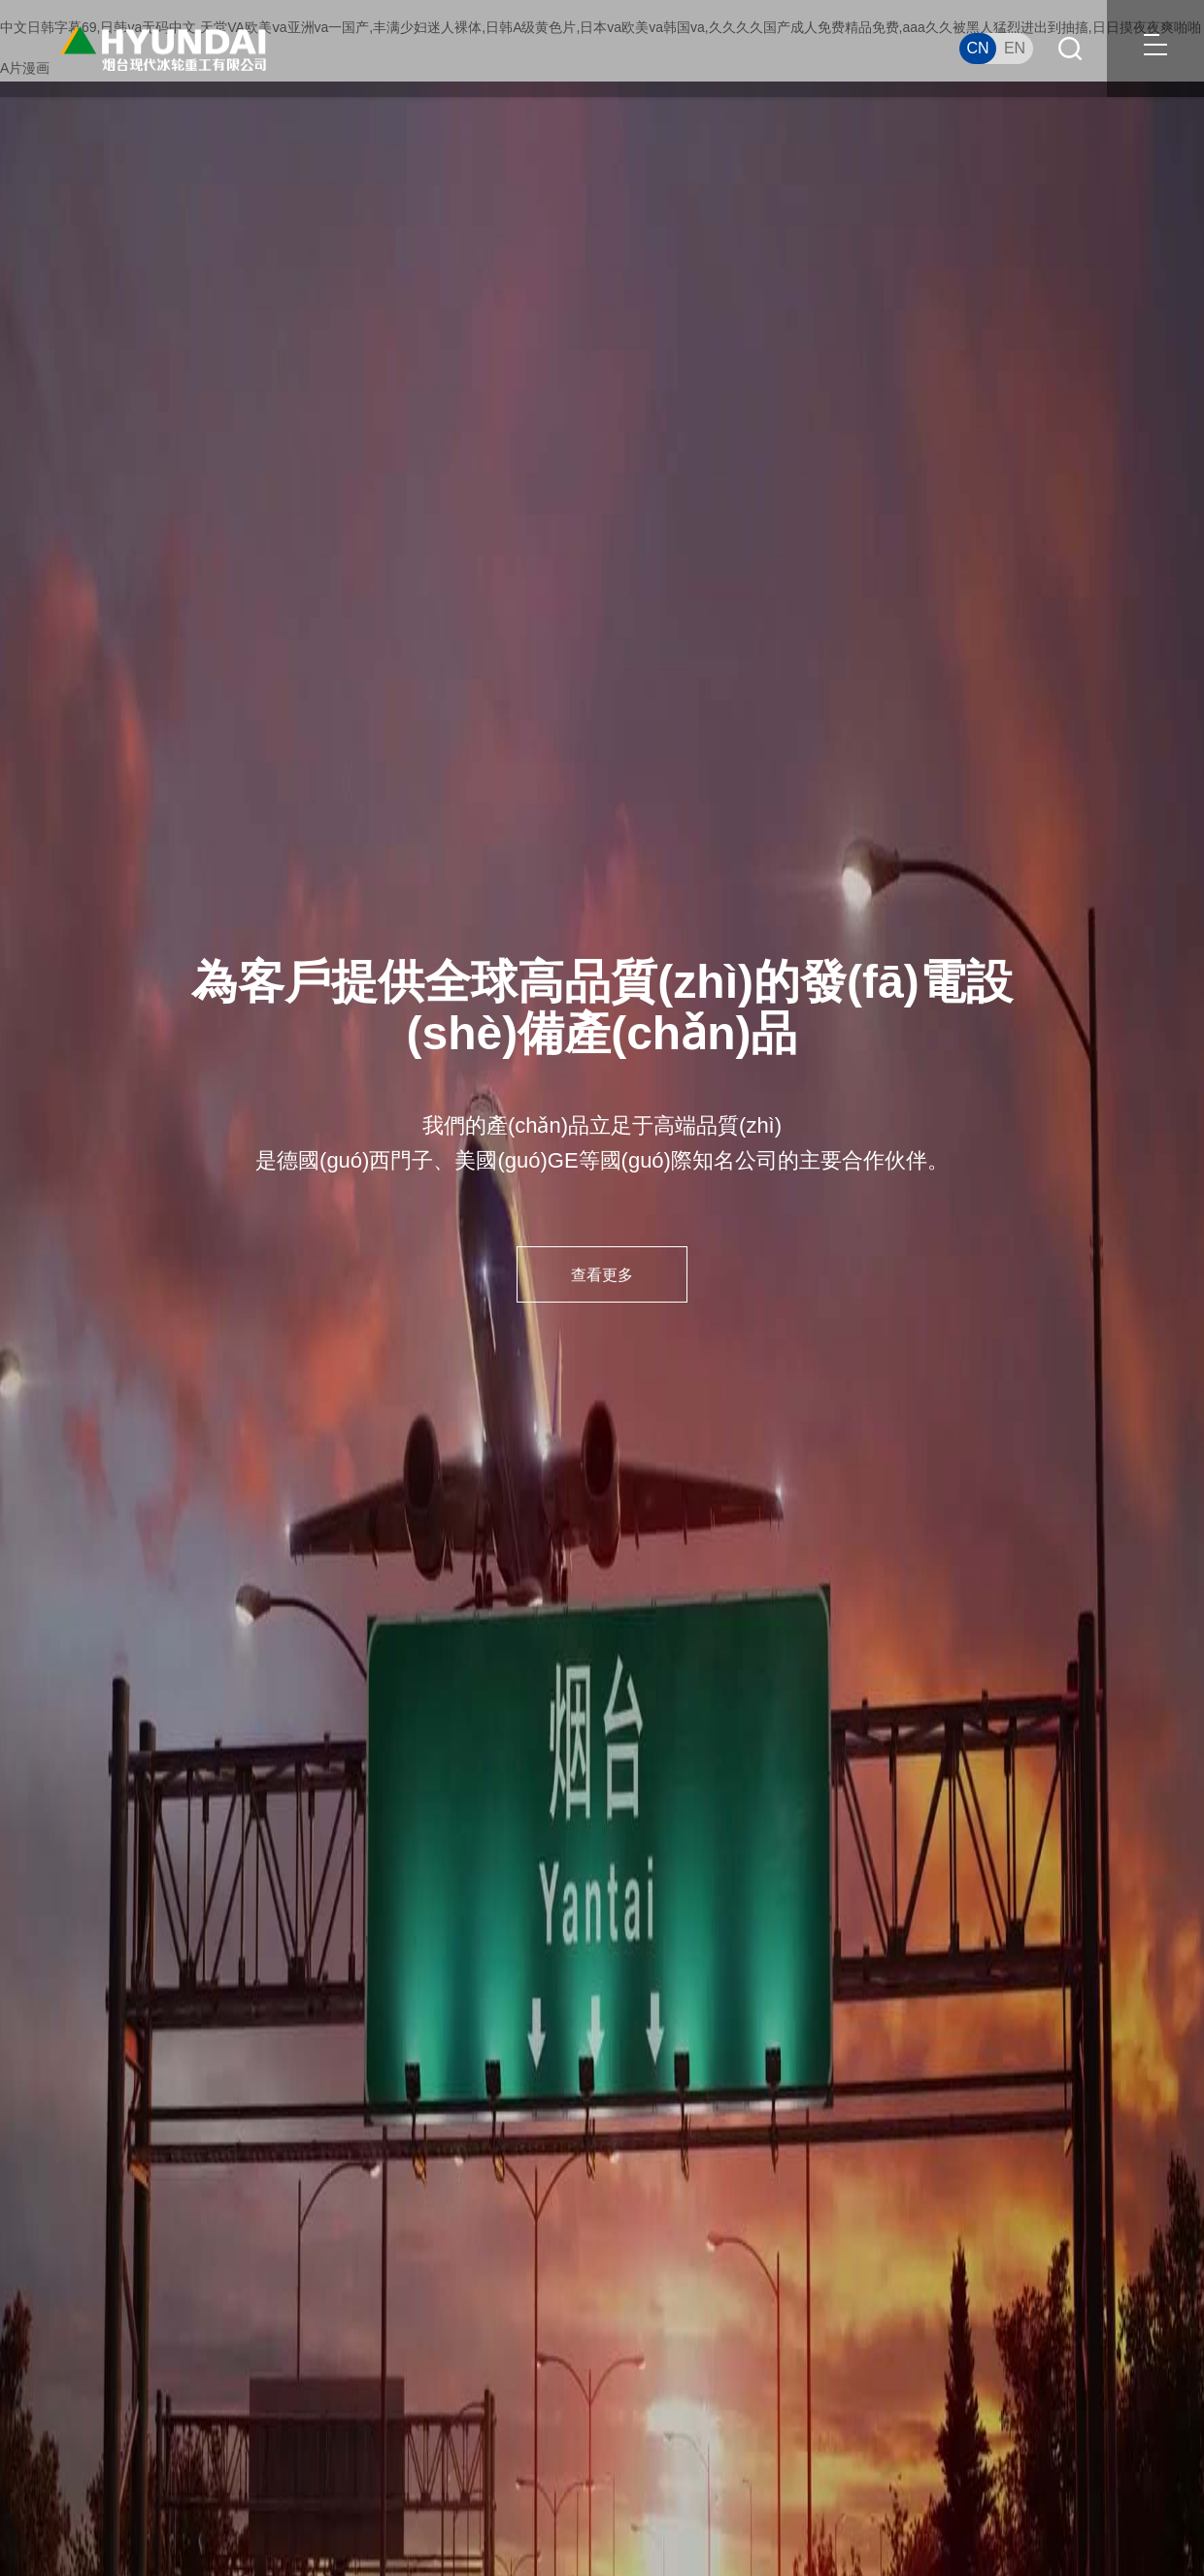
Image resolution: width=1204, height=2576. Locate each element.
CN (977, 48)
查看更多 (602, 1276)
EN (1014, 48)
